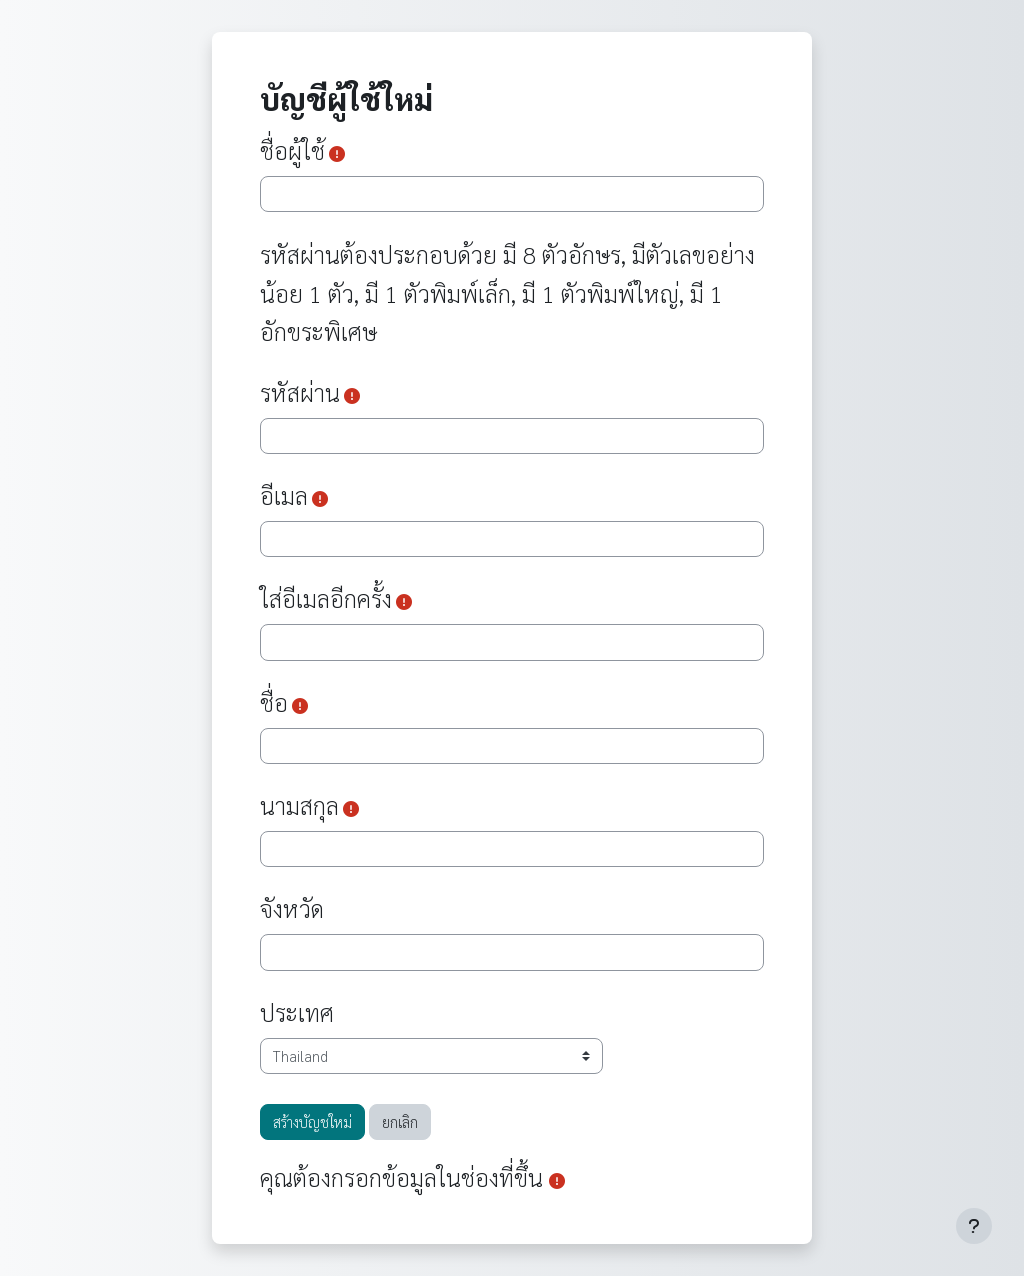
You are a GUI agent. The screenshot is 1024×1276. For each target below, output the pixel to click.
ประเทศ (297, 1012)
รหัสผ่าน (300, 392)
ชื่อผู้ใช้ (292, 150)
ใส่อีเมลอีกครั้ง (326, 598)
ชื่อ (274, 702)
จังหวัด (292, 908)
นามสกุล (299, 805)
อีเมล (284, 495)
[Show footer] (974, 1226)
